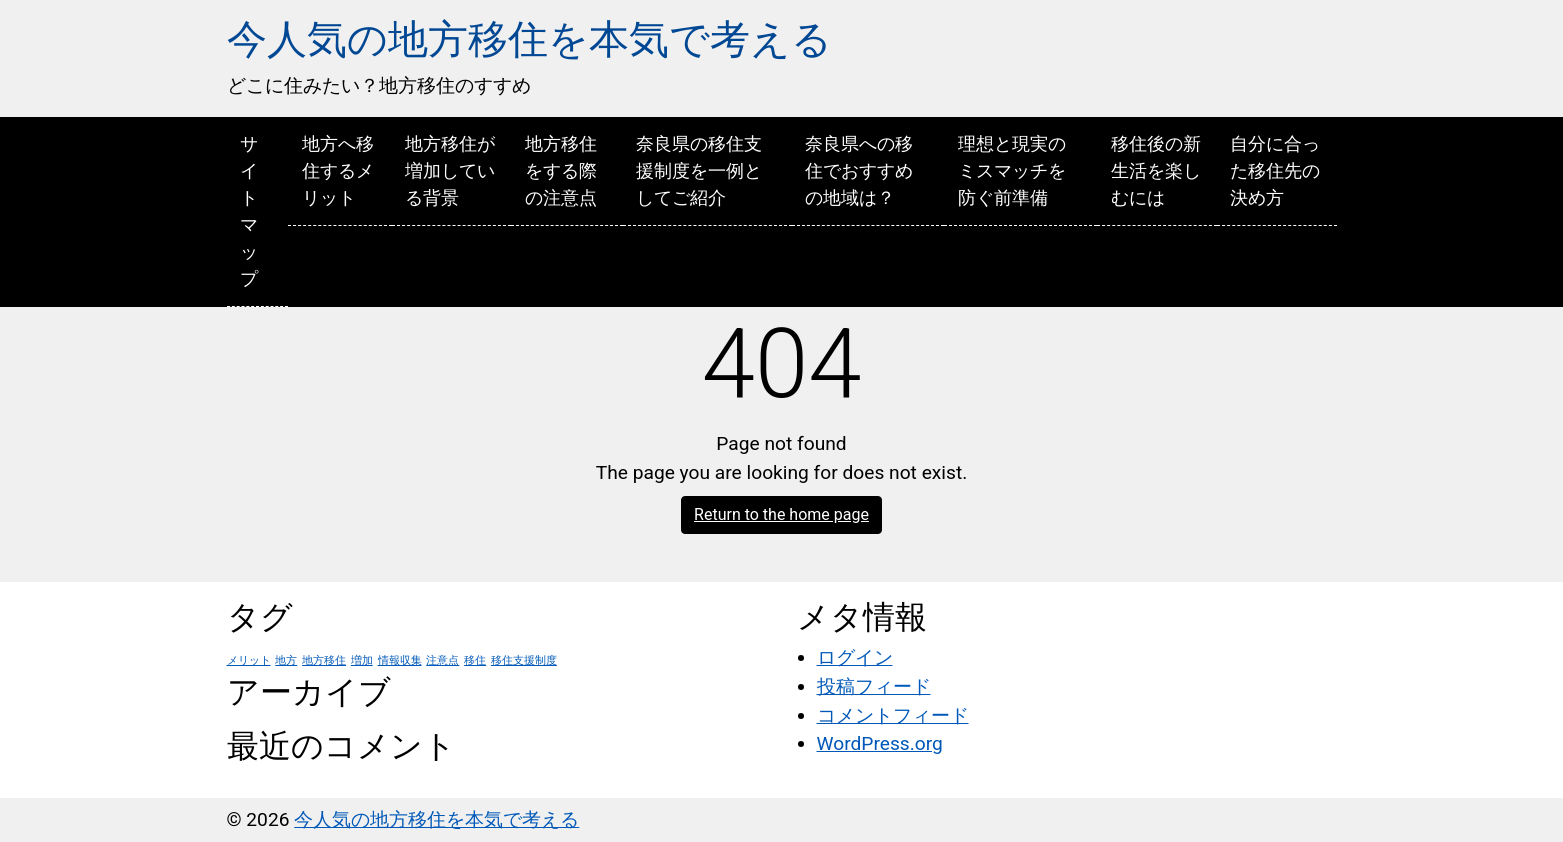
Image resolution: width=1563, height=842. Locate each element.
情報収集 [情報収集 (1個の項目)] (400, 660)
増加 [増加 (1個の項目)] (362, 660)
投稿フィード (874, 686)
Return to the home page (781, 514)
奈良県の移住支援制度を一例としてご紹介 (699, 170)
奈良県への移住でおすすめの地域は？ (859, 170)
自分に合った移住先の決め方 (1275, 170)
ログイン (855, 657)
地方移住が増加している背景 (450, 170)
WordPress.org (880, 743)
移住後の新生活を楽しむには (1156, 170)
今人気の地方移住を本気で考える (529, 39)
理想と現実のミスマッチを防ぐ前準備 (1012, 170)
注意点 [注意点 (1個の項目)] (442, 660)
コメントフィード (893, 715)
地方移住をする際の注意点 (561, 170)
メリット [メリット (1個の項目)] (249, 660)
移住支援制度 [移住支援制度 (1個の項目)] (524, 660)
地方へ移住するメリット (338, 170)
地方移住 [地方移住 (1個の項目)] (324, 660)
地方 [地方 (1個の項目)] (286, 660)
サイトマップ (249, 211)
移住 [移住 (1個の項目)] (475, 660)
